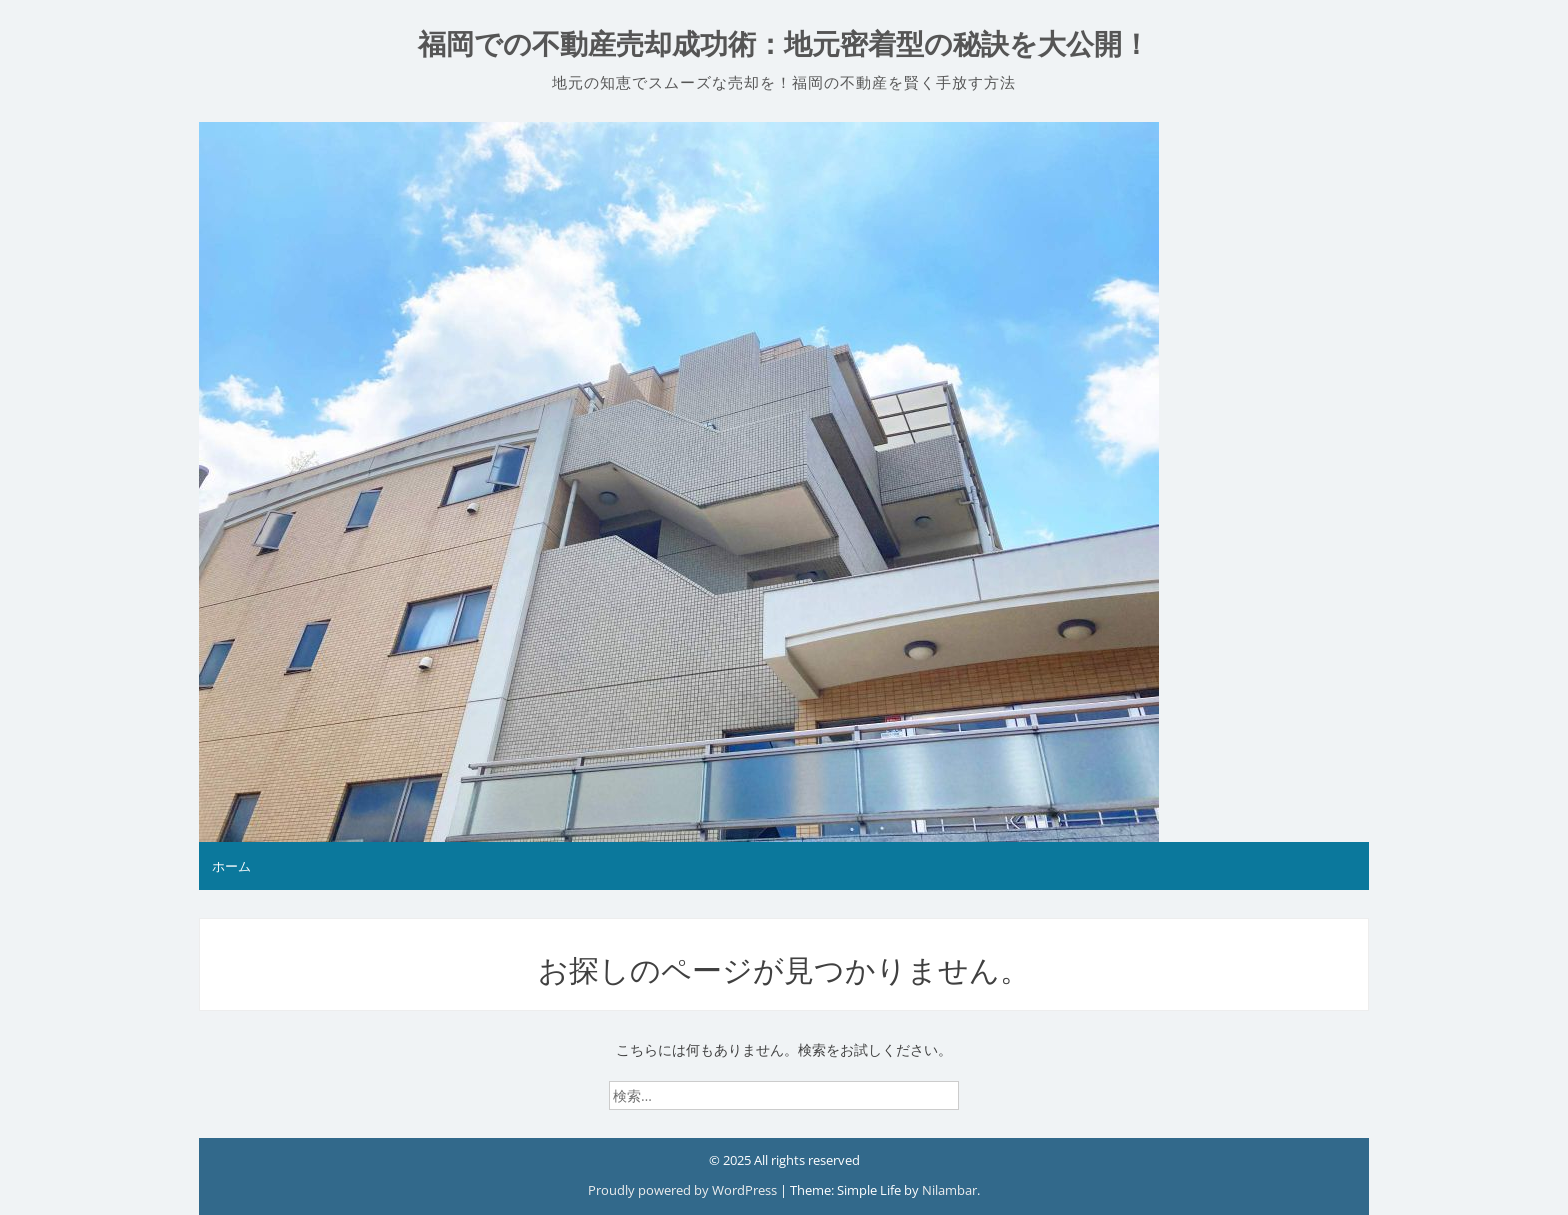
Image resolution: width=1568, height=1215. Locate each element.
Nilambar (949, 1190)
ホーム (231, 866)
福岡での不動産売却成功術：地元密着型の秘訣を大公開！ (784, 44)
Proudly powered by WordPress (684, 1190)
